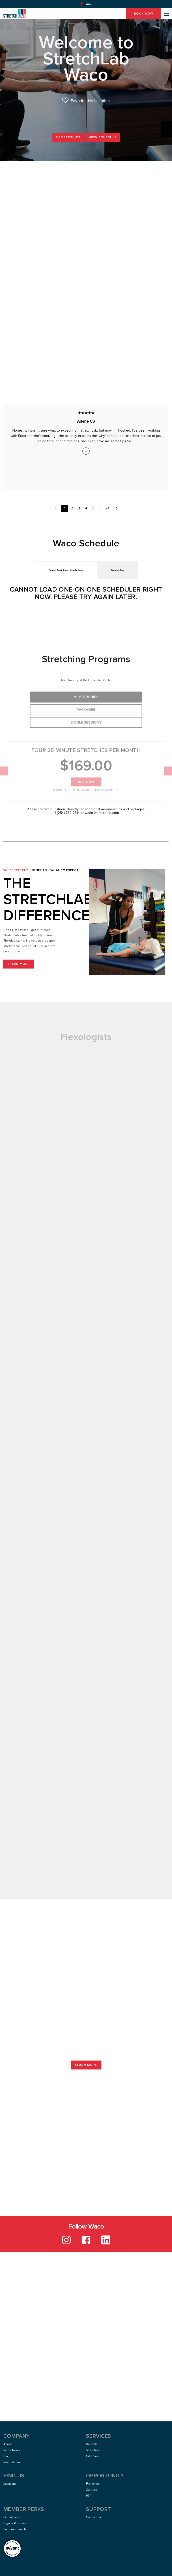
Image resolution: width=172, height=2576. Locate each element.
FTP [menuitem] (88, 2494)
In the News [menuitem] (11, 2449)
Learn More (19, 963)
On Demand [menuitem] (11, 2516)
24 (107, 507)
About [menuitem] (7, 2443)
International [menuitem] (11, 2461)
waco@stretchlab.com (102, 811)
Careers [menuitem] (91, 2488)
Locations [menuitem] (10, 2482)
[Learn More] (86, 2063)
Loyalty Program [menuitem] (14, 2522)
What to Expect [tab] (64, 869)
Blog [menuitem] (6, 2455)
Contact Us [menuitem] (93, 2516)
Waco (89, 4)
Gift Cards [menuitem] (93, 2455)
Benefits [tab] (39, 869)
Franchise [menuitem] (93, 2482)
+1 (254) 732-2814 (67, 811)
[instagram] (66, 2242)
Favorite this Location (86, 99)
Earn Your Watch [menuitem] (14, 2528)
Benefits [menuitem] (91, 2443)
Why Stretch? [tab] (15, 869)
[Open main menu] (166, 13)
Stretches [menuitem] (92, 2449)
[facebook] (86, 2242)
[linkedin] (105, 2242)
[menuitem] (12, 2555)
